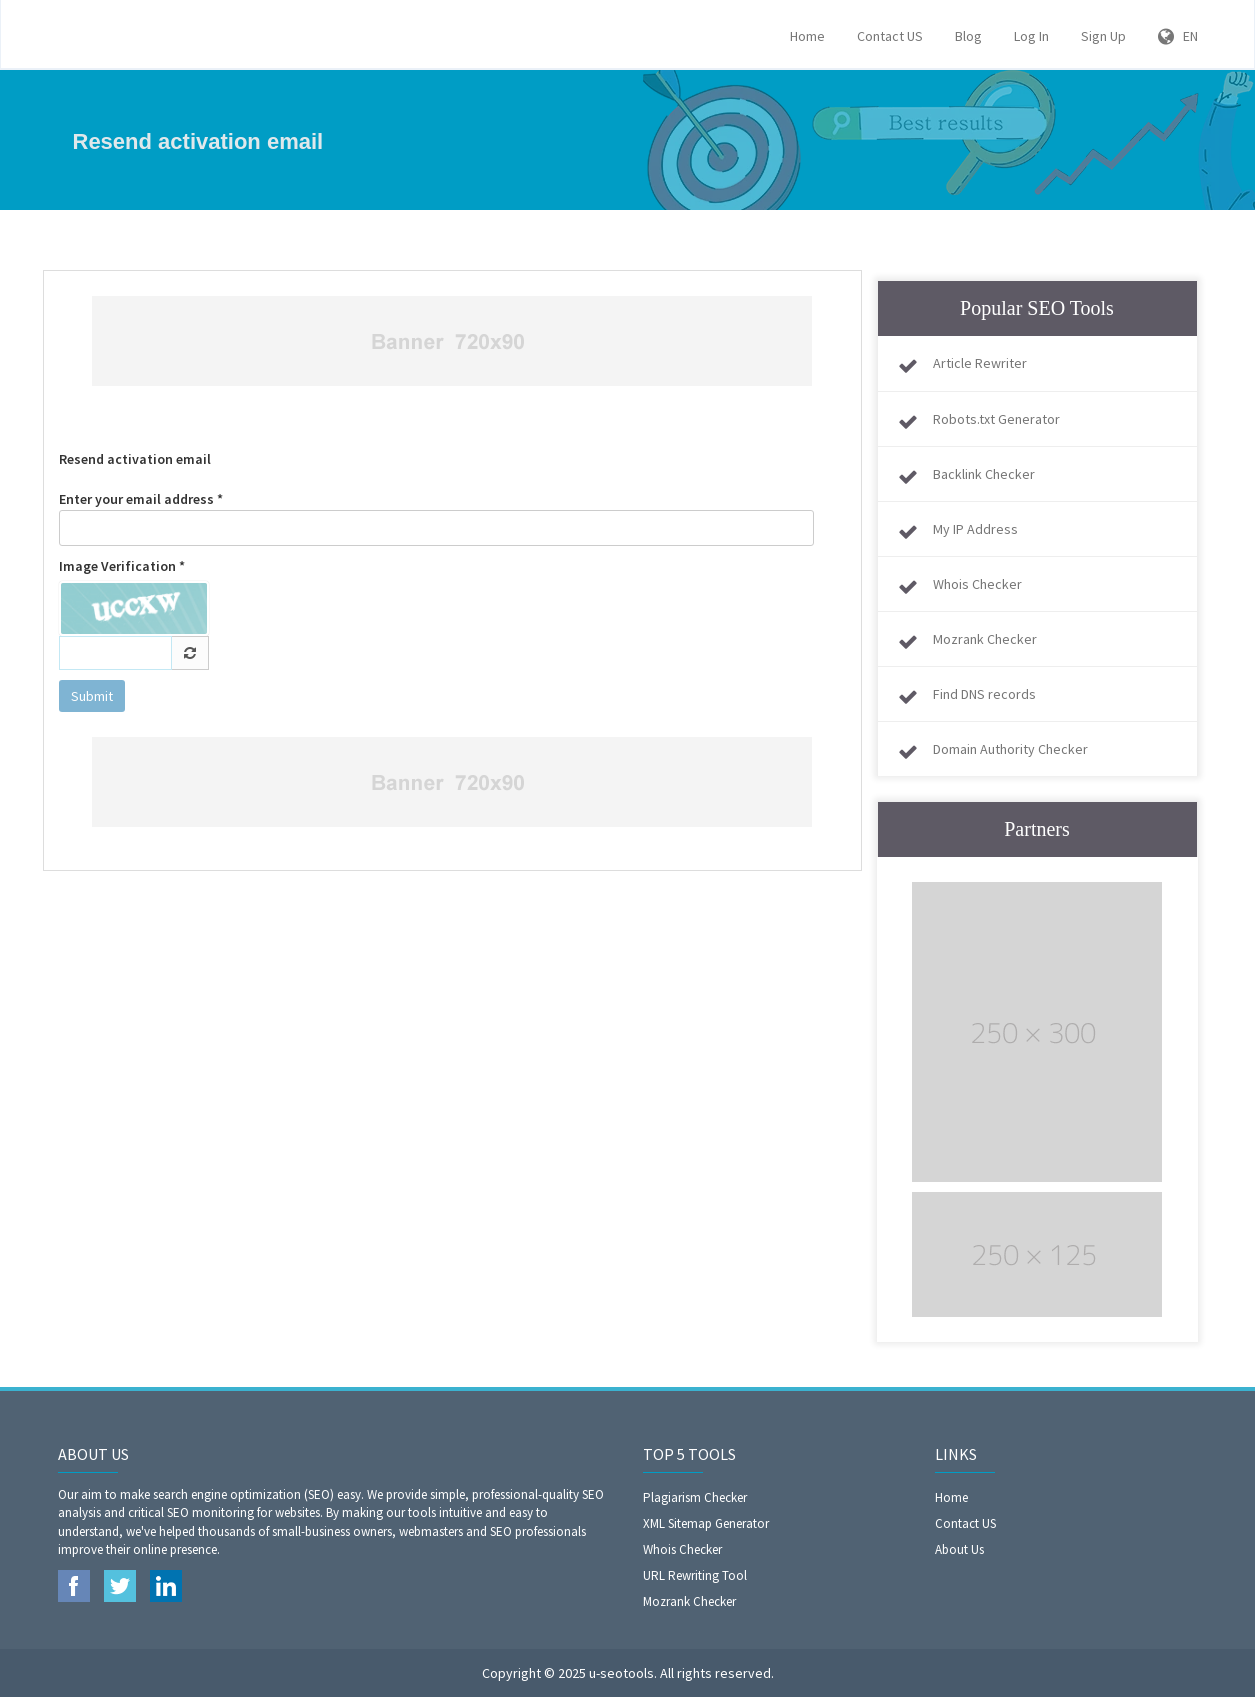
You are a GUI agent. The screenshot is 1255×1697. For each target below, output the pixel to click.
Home (807, 36)
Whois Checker (977, 584)
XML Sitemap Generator (706, 1523)
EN (1178, 36)
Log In (1031, 36)
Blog (968, 36)
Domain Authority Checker (1010, 749)
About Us (959, 1549)
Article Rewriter (980, 363)
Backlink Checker (984, 474)
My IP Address (975, 529)
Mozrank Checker (985, 639)
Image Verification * (122, 566)
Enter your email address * (437, 518)
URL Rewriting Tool (695, 1575)
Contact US (890, 36)
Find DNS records (984, 694)
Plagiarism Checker (695, 1497)
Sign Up (1103, 36)
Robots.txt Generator (996, 419)
